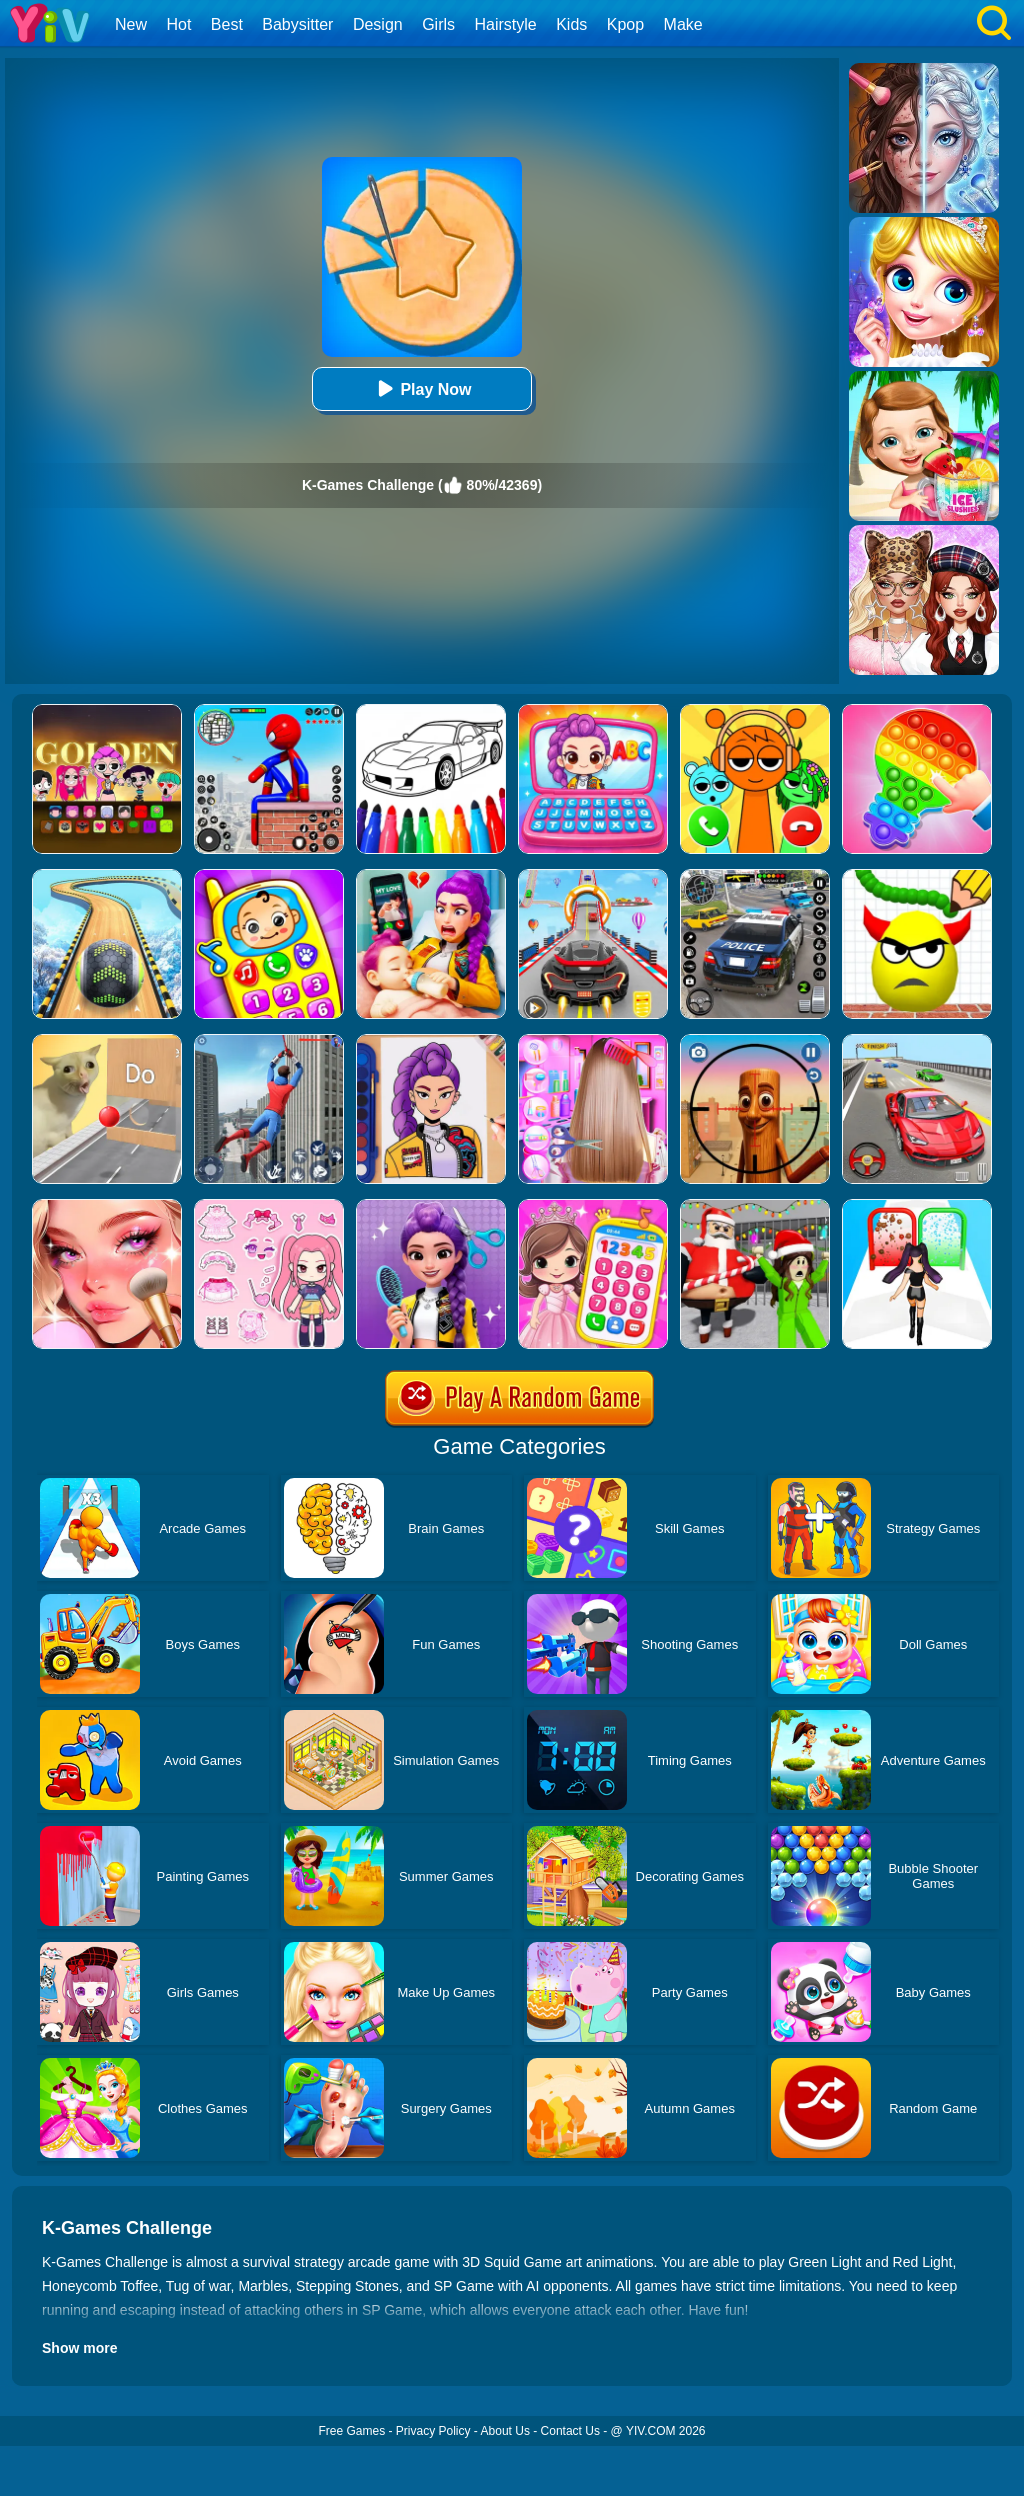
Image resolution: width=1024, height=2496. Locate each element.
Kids (571, 24)
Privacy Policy (433, 2431)
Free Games (351, 2431)
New (131, 24)
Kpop (625, 24)
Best (227, 24)
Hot (178, 24)
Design (378, 24)
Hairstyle (506, 24)
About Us (505, 2431)
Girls (438, 24)
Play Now (421, 388)
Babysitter (297, 24)
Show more (79, 2348)
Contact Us (570, 2431)
